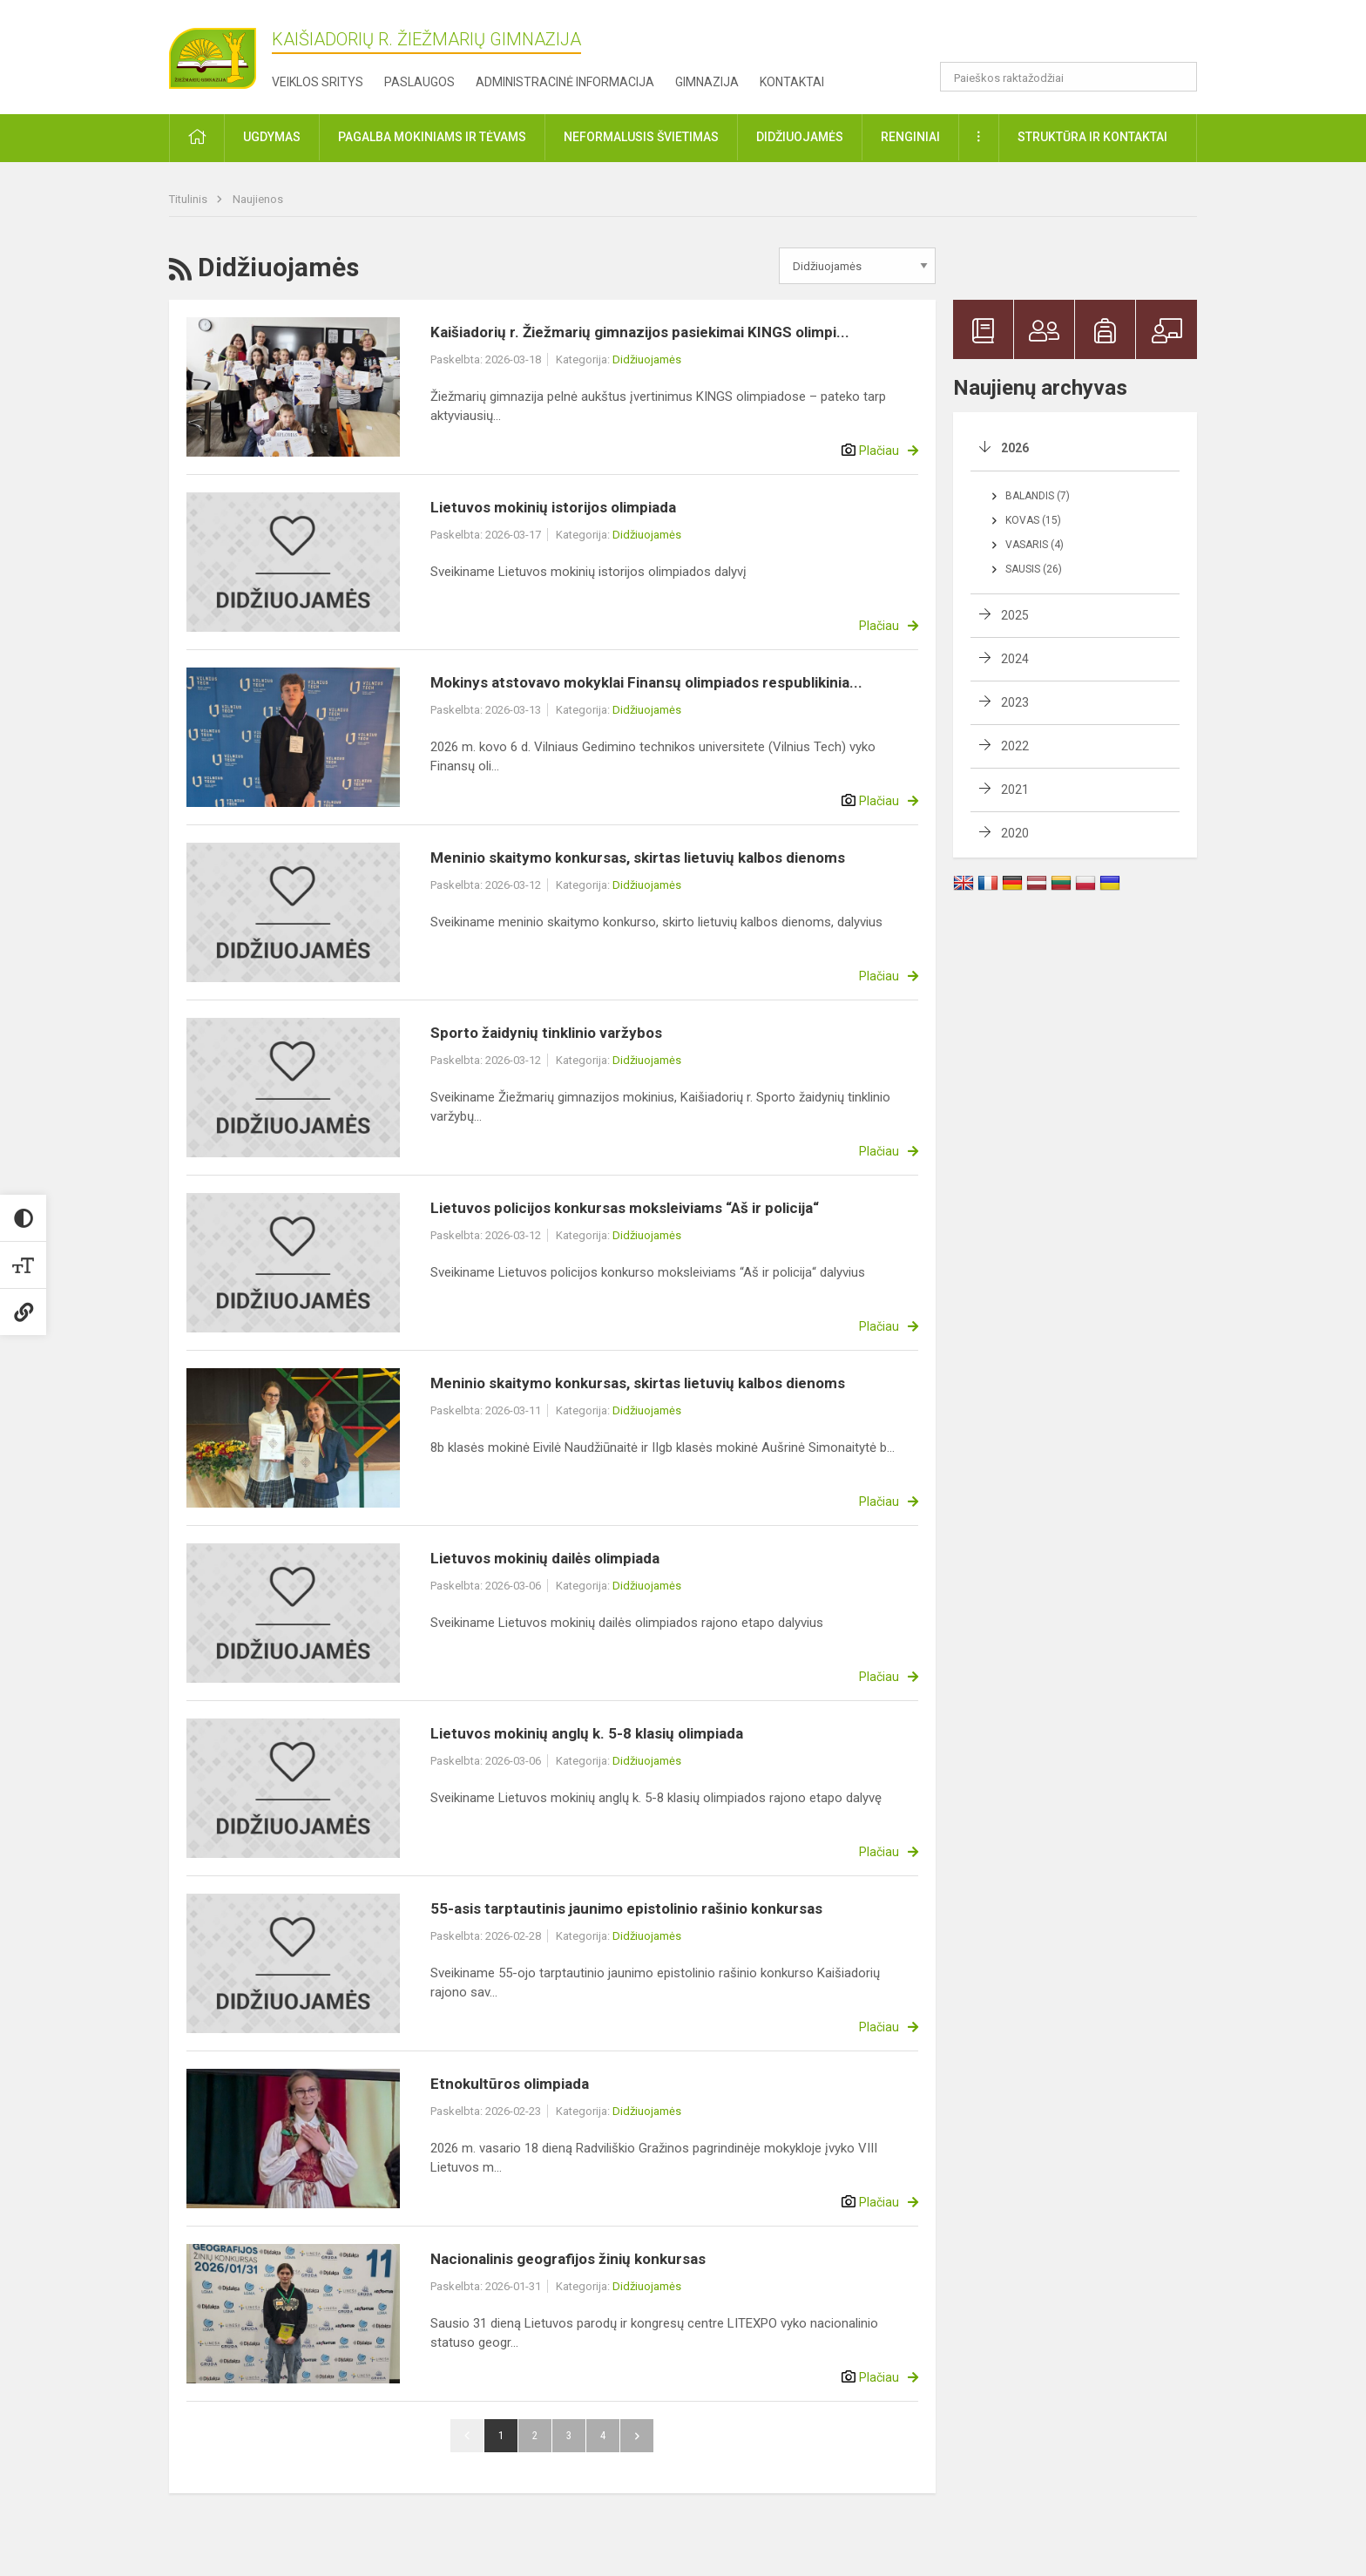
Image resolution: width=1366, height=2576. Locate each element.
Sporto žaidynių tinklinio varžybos (546, 1032)
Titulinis (189, 199)
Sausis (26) (1033, 569)
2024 (1015, 659)
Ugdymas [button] (272, 137)
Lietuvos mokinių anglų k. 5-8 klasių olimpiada (586, 1733)
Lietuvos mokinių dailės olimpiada (544, 1558)
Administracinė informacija (565, 82)
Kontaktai (792, 82)
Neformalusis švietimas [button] (641, 137)
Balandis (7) (1037, 496)
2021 (1015, 790)
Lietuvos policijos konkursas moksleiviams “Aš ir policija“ (624, 1208)
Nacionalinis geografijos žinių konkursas (568, 2259)
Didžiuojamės (646, 359)
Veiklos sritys (317, 82)
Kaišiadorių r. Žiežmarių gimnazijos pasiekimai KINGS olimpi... (639, 332)
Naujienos (258, 199)
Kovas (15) (1033, 520)
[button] (1078, 36)
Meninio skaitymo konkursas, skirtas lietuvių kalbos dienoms (637, 857)
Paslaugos (419, 82)
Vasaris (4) (1034, 545)
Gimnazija (707, 82)
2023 (1015, 702)
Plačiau (879, 451)
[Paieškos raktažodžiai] (1068, 77)
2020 (1015, 833)
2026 (1015, 448)
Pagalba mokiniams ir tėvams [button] (432, 137)
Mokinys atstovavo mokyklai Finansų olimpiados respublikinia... (646, 682)
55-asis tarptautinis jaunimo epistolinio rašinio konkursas (626, 1908)
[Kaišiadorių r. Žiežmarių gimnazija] (212, 52)
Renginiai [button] (910, 137)
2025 (1015, 615)
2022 (1015, 746)
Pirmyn (636, 2435)
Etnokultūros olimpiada (509, 2083)
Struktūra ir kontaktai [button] (1092, 137)
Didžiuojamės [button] (799, 137)
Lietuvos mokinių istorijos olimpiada (553, 507)
